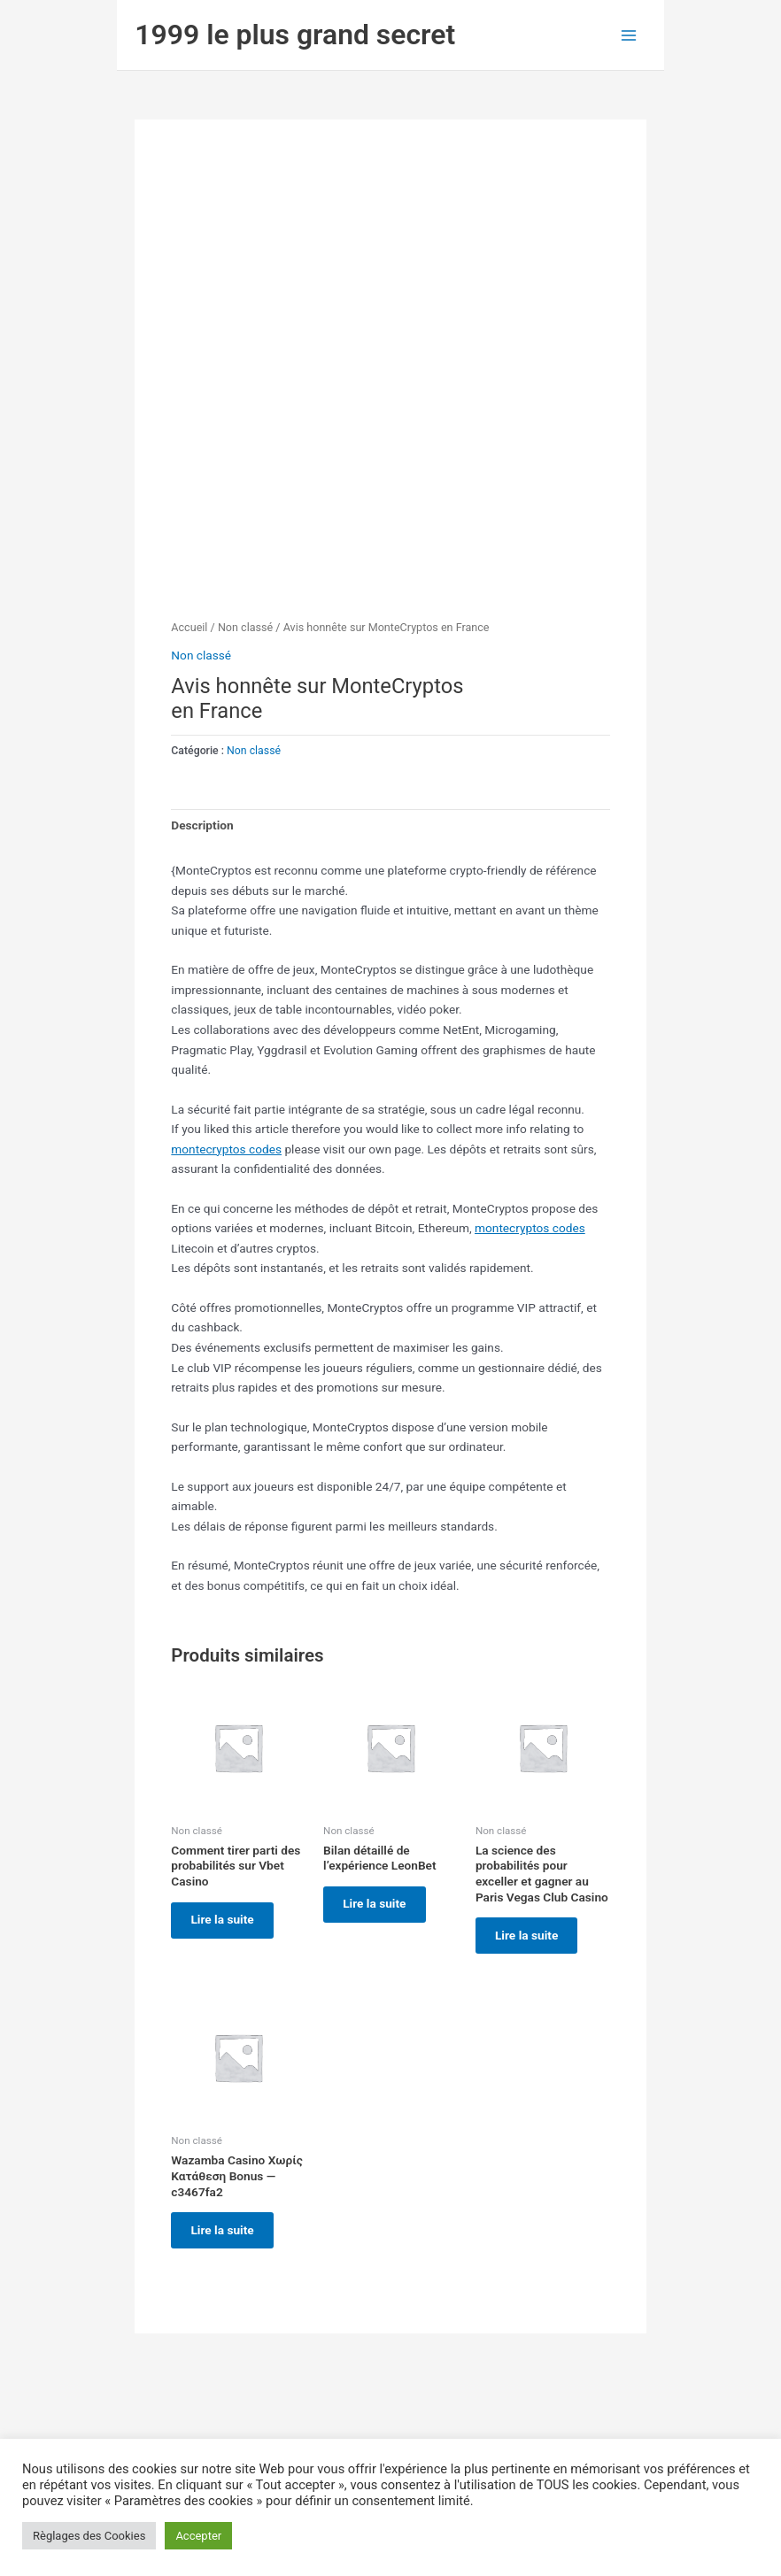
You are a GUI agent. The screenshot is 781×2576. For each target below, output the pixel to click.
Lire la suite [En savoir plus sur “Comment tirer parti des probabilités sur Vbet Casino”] (227, 1922)
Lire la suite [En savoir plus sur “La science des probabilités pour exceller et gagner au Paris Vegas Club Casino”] (531, 1937)
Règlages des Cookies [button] (89, 2535)
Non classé (245, 627)
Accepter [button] (198, 2535)
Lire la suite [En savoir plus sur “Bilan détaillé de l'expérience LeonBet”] (379, 1906)
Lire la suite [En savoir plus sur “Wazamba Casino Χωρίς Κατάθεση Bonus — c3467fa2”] (227, 2236)
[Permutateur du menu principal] (629, 35)
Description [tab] (202, 825)
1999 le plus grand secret (295, 34)
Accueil (189, 627)
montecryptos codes (226, 1149)
